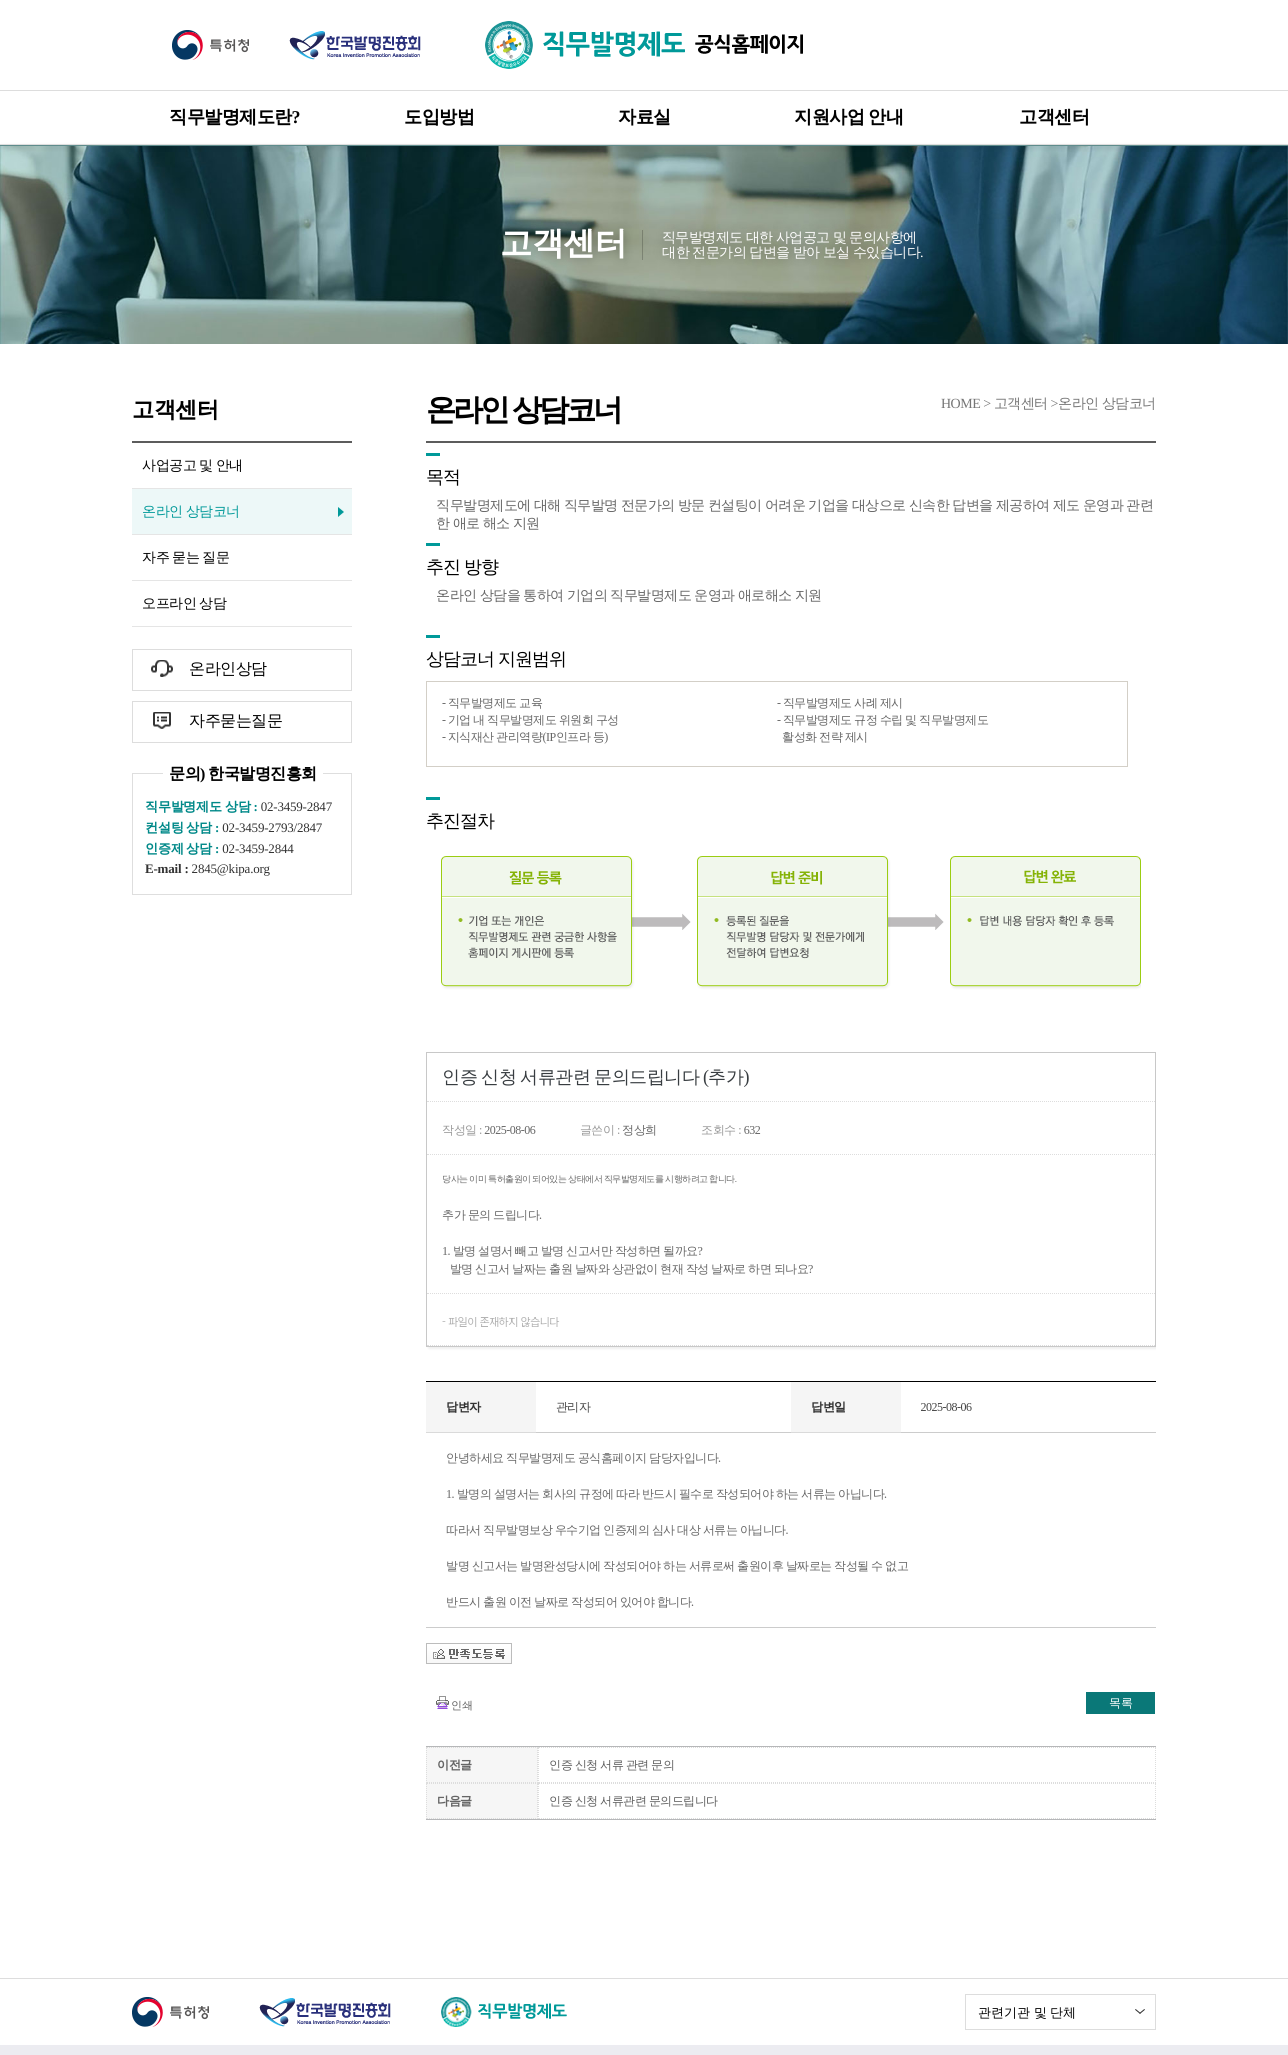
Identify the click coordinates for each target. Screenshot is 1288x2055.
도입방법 (439, 117)
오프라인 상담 (184, 603)
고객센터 (1054, 117)
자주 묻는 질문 (185, 557)
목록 (1120, 1703)
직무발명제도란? (234, 117)
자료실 (644, 117)
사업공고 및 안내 (192, 465)
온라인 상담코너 (191, 511)
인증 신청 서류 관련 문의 (611, 1765)
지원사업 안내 (848, 117)
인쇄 (461, 1705)
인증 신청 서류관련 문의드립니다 (633, 1801)
